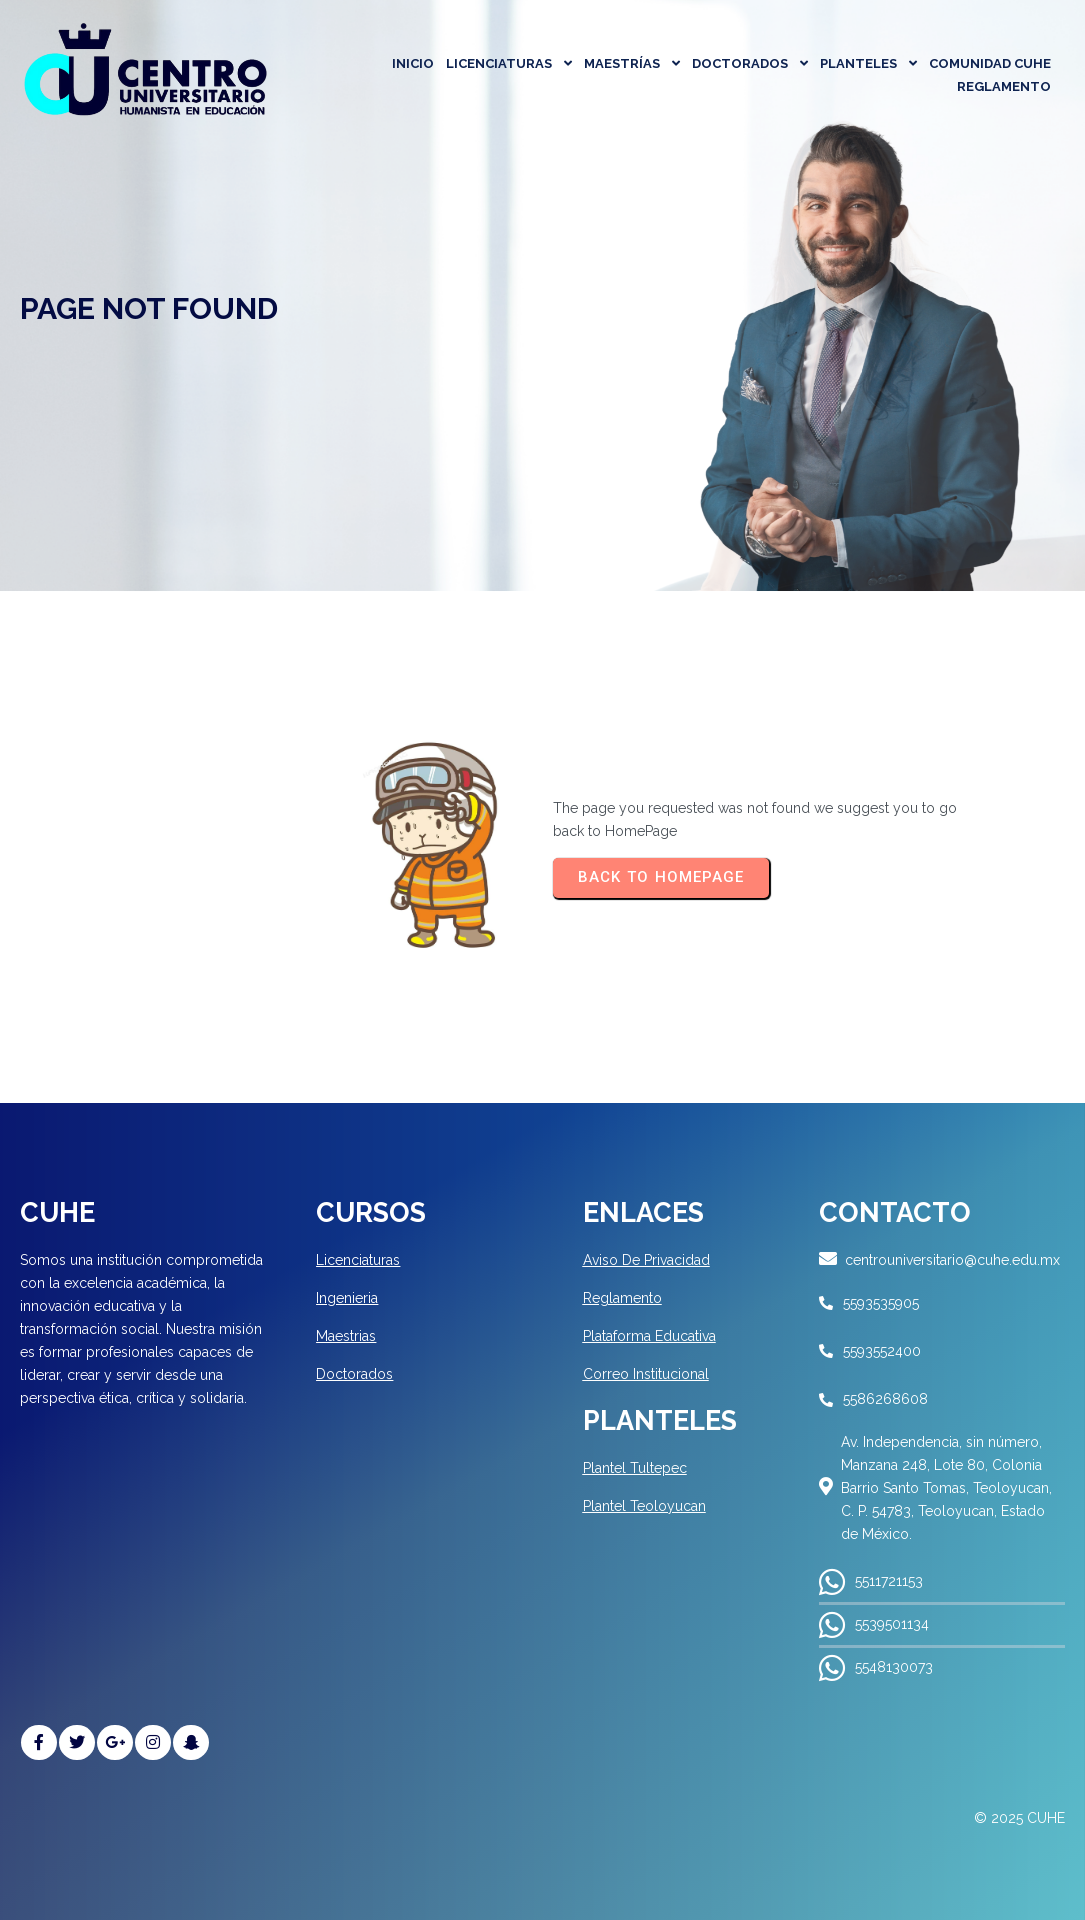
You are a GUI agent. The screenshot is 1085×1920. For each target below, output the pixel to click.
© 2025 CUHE (1019, 1818)
